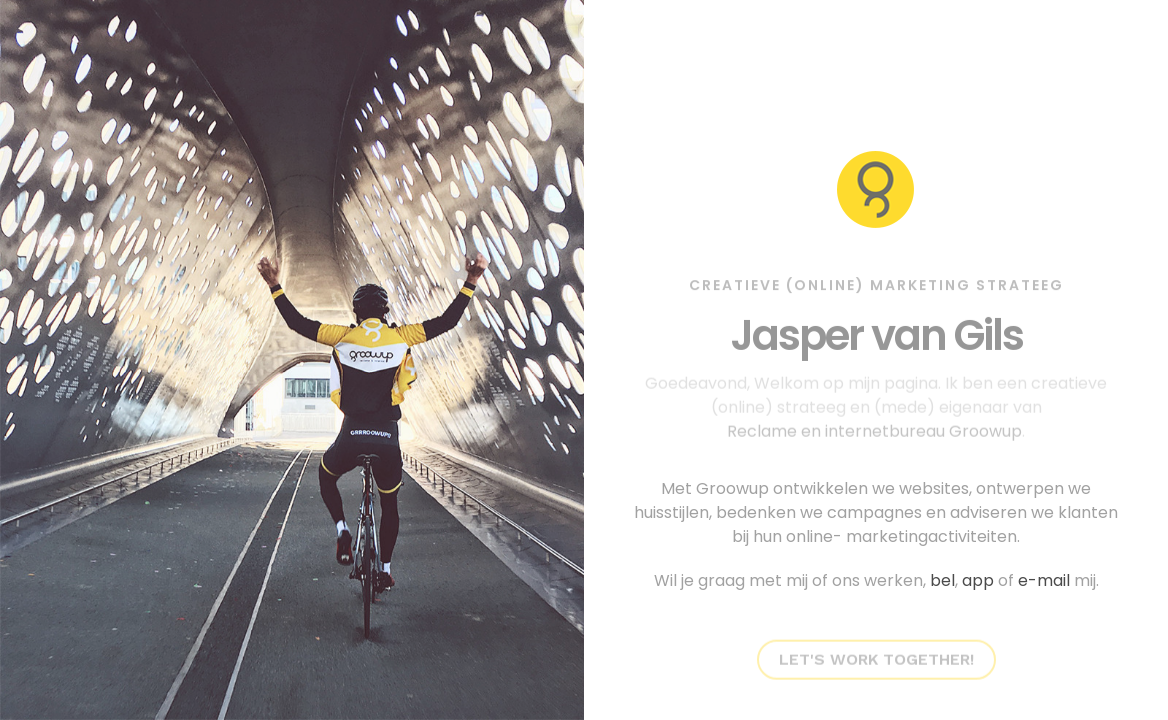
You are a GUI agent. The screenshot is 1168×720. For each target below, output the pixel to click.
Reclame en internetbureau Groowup (874, 426)
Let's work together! (876, 654)
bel (942, 580)
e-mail (1044, 580)
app (978, 580)
